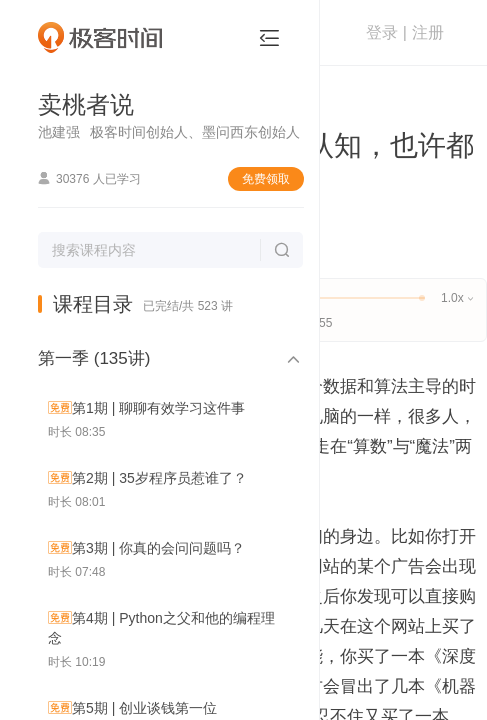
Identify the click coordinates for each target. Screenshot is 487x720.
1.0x (456, 298)
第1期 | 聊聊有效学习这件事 (158, 408)
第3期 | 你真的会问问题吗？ (158, 548)
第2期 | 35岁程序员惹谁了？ (159, 478)
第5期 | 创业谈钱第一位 (144, 708)
